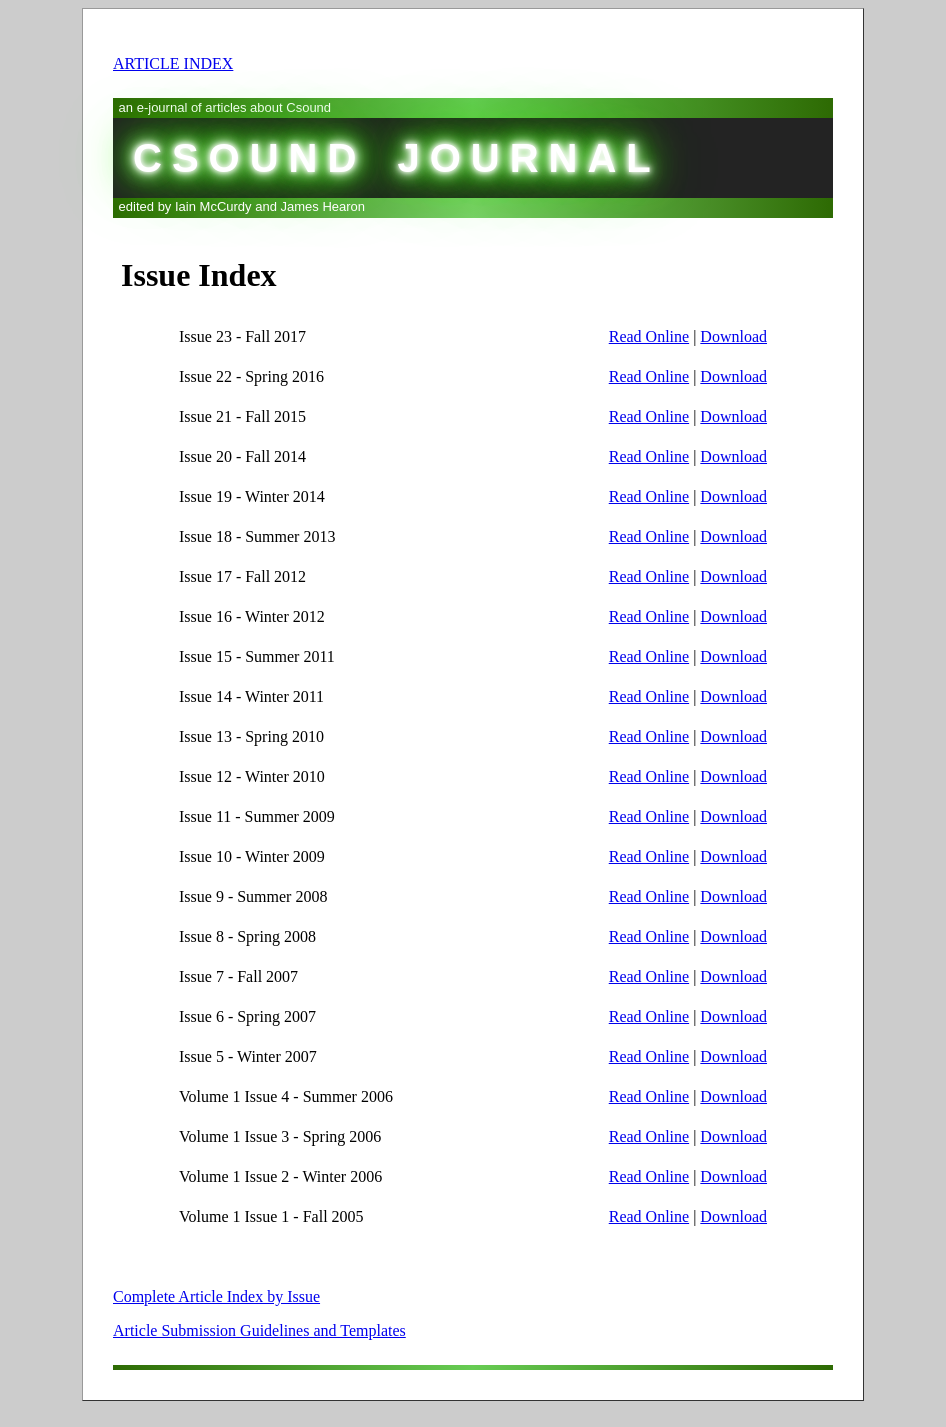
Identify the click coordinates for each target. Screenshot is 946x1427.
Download (733, 336)
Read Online (649, 336)
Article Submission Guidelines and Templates (259, 1330)
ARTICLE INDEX (173, 63)
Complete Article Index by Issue (216, 1296)
